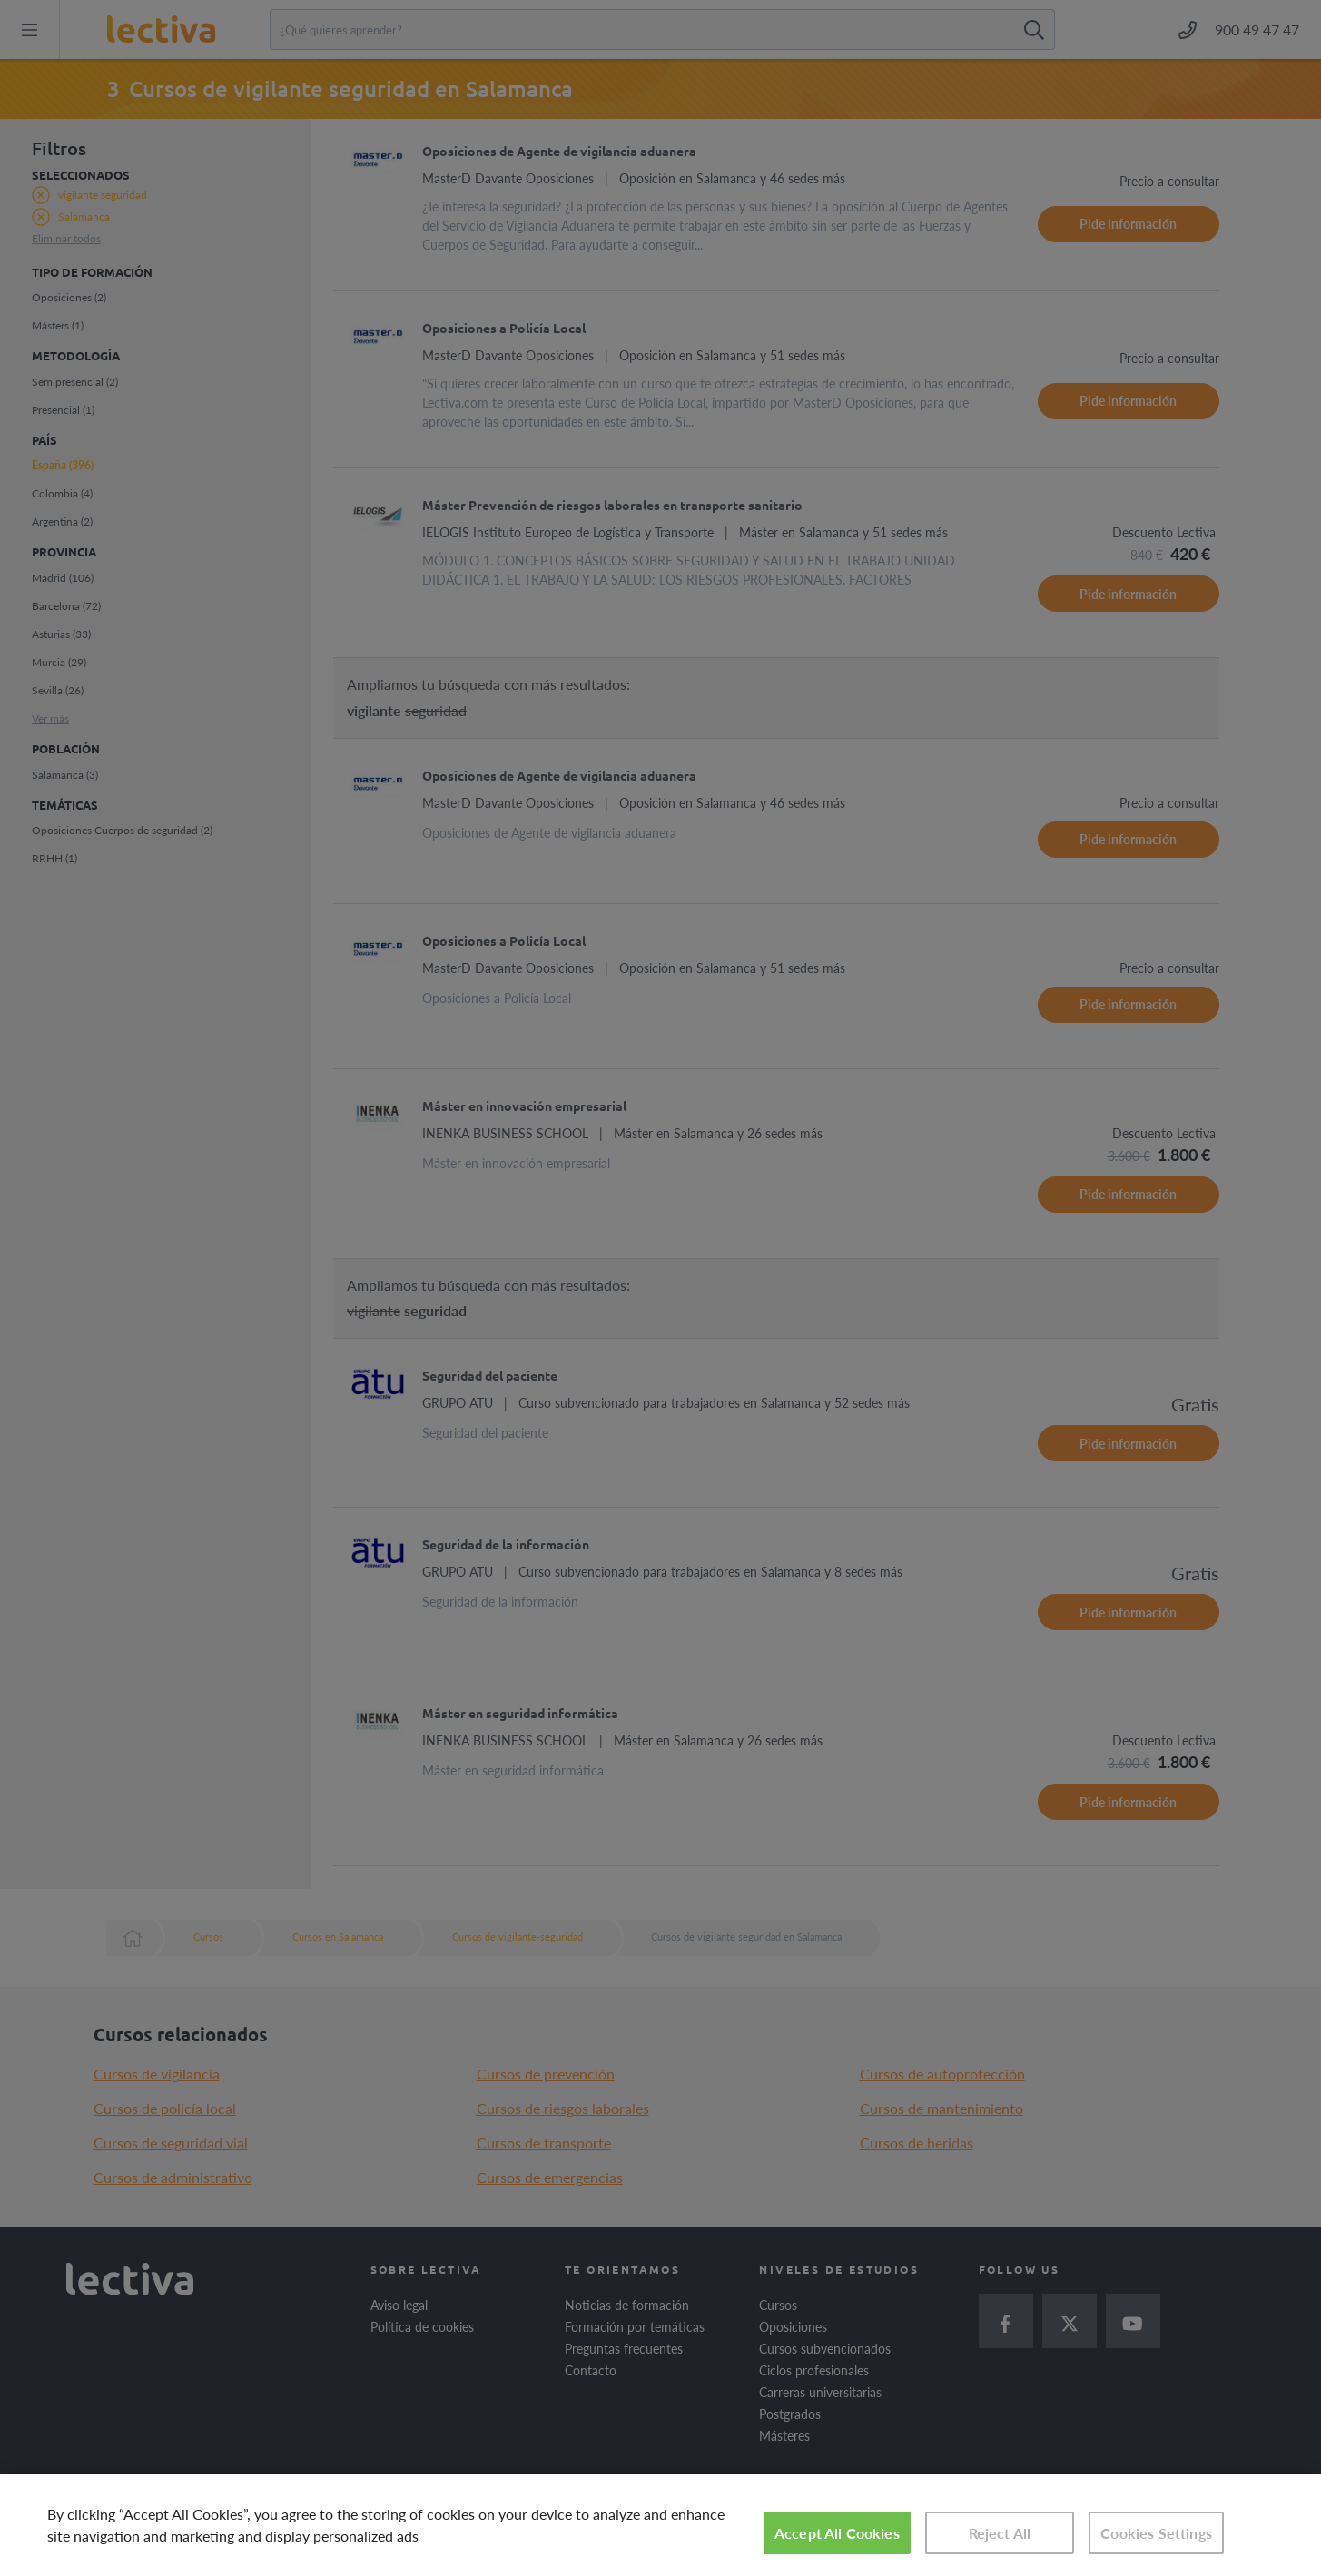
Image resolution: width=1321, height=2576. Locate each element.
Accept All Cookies (837, 2533)
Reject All (1000, 2533)
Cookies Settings (1156, 2533)
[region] (660, 2525)
